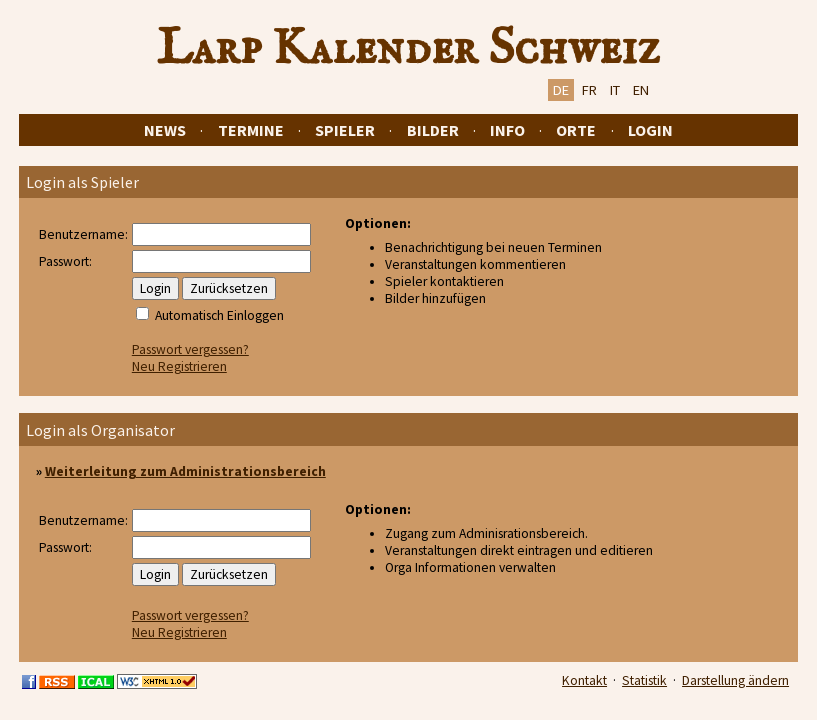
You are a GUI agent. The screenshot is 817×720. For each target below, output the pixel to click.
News (165, 130)
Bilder (433, 130)
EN (641, 90)
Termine (251, 130)
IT (615, 90)
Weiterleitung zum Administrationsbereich (185, 471)
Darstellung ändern (735, 680)
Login (650, 130)
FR (589, 90)
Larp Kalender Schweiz (408, 49)
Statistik (644, 680)
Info (507, 130)
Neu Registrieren (179, 366)
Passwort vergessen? (190, 349)
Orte (576, 130)
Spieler (345, 130)
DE (561, 90)
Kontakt (584, 680)
